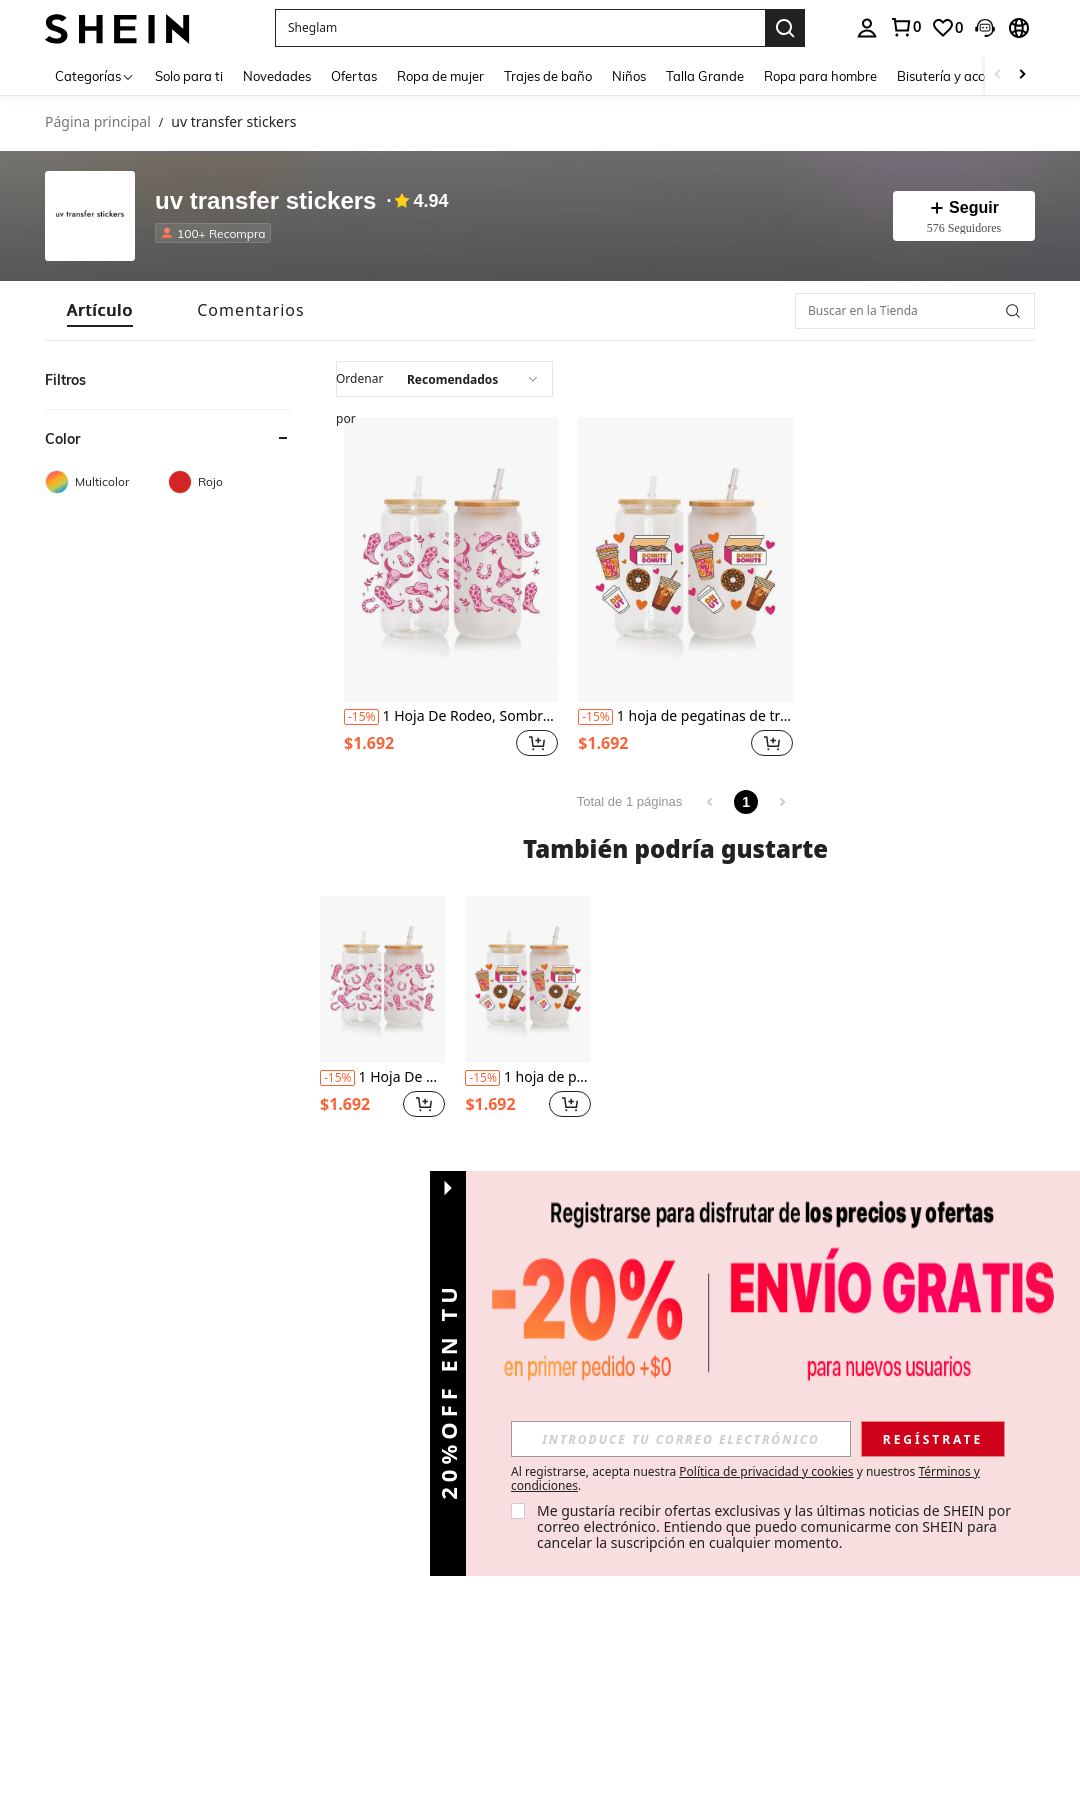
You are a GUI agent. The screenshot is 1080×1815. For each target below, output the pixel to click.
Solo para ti (189, 76)
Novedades (277, 76)
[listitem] (451, 589)
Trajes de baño (548, 76)
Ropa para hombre (820, 76)
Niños (629, 76)
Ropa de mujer (440, 76)
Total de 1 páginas (630, 801)
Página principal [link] (98, 122)
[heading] (168, 460)
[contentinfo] (361, 717)
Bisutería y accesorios (961, 76)
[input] (444, 379)
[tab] (100, 310)
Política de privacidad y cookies (766, 1471)
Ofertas (354, 76)
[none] (90, 216)
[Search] (785, 28)
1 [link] (746, 802)
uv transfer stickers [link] (233, 122)
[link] (947, 28)
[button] (537, 743)
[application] (444, 379)
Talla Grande (705, 76)
